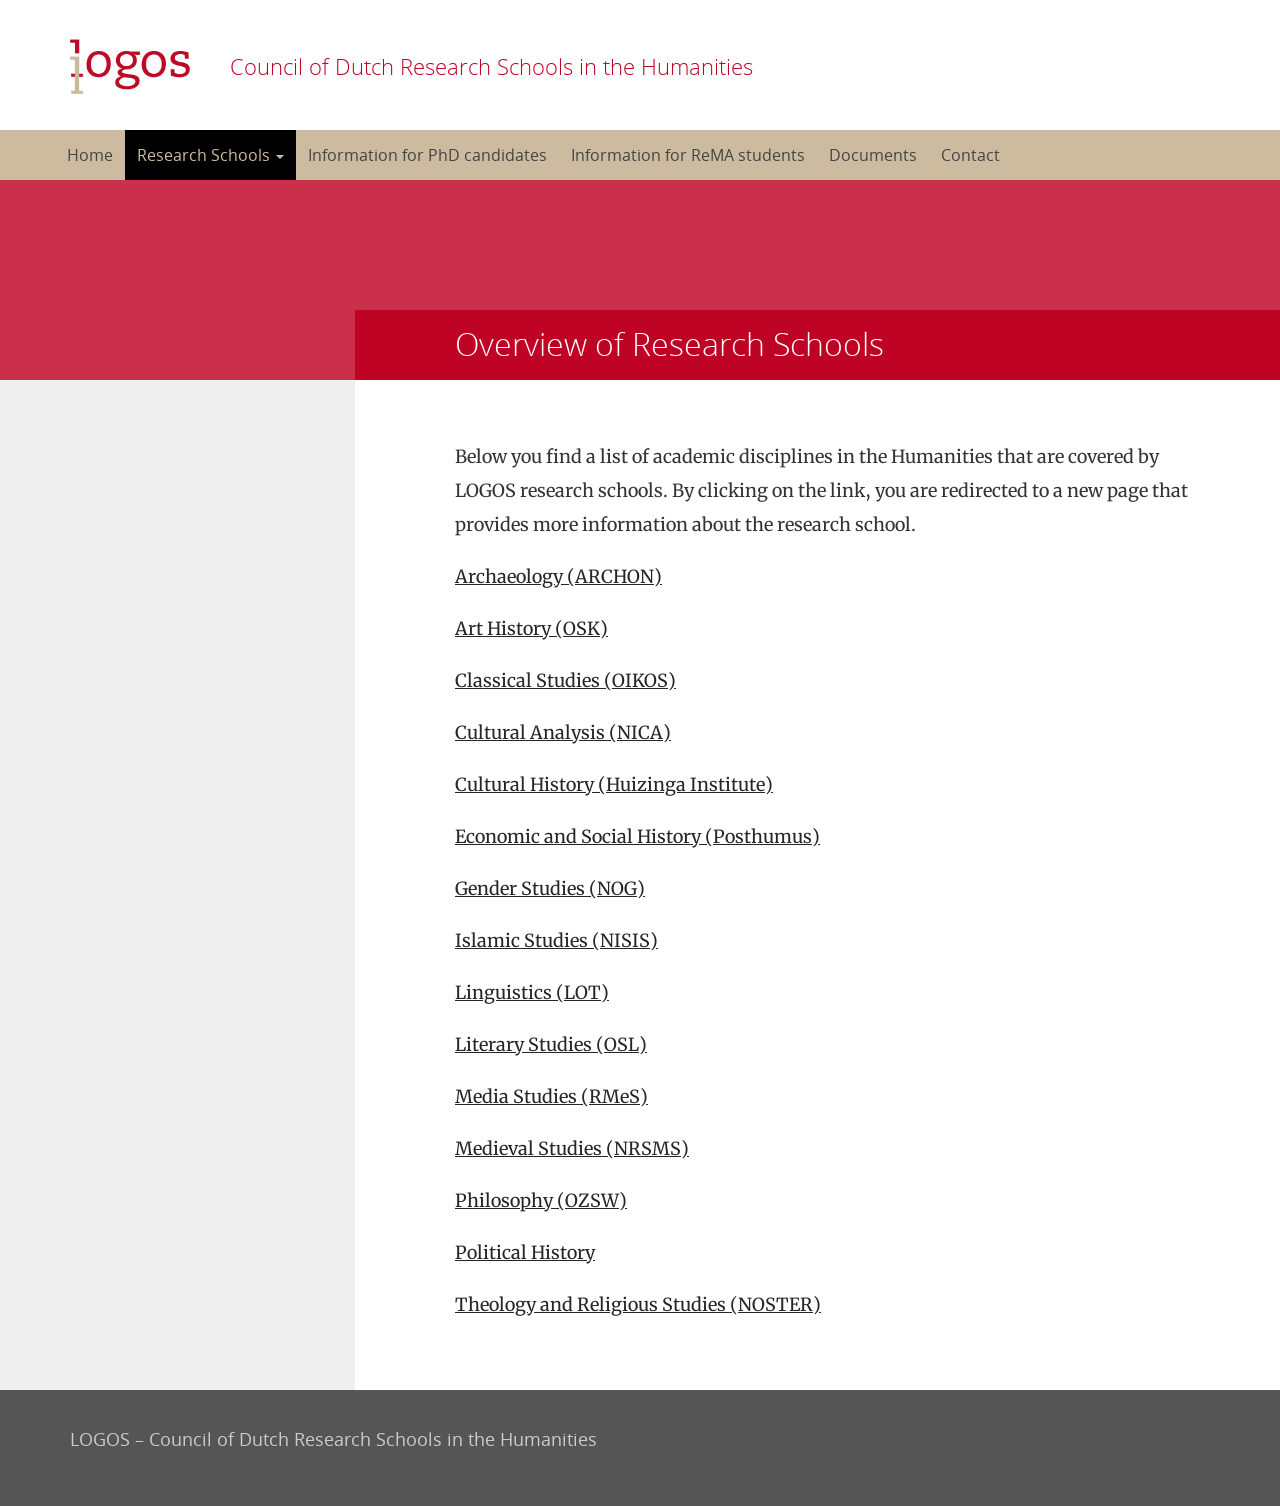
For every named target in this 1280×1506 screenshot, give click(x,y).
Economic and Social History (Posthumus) (637, 836)
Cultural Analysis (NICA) (563, 732)
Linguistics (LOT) (532, 992)
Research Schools (210, 155)
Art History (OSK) (531, 628)
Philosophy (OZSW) (541, 1200)
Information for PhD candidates (427, 155)
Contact (970, 155)
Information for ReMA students (688, 155)
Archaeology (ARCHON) (558, 576)
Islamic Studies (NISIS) (556, 940)
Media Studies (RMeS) (551, 1096)
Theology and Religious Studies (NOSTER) (638, 1304)
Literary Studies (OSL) (551, 1044)
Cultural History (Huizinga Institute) (614, 784)
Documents (873, 155)
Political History (525, 1252)
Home (90, 155)
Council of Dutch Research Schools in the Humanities (491, 66)
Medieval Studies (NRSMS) (572, 1148)
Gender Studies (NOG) (550, 888)
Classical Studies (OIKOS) (565, 680)
